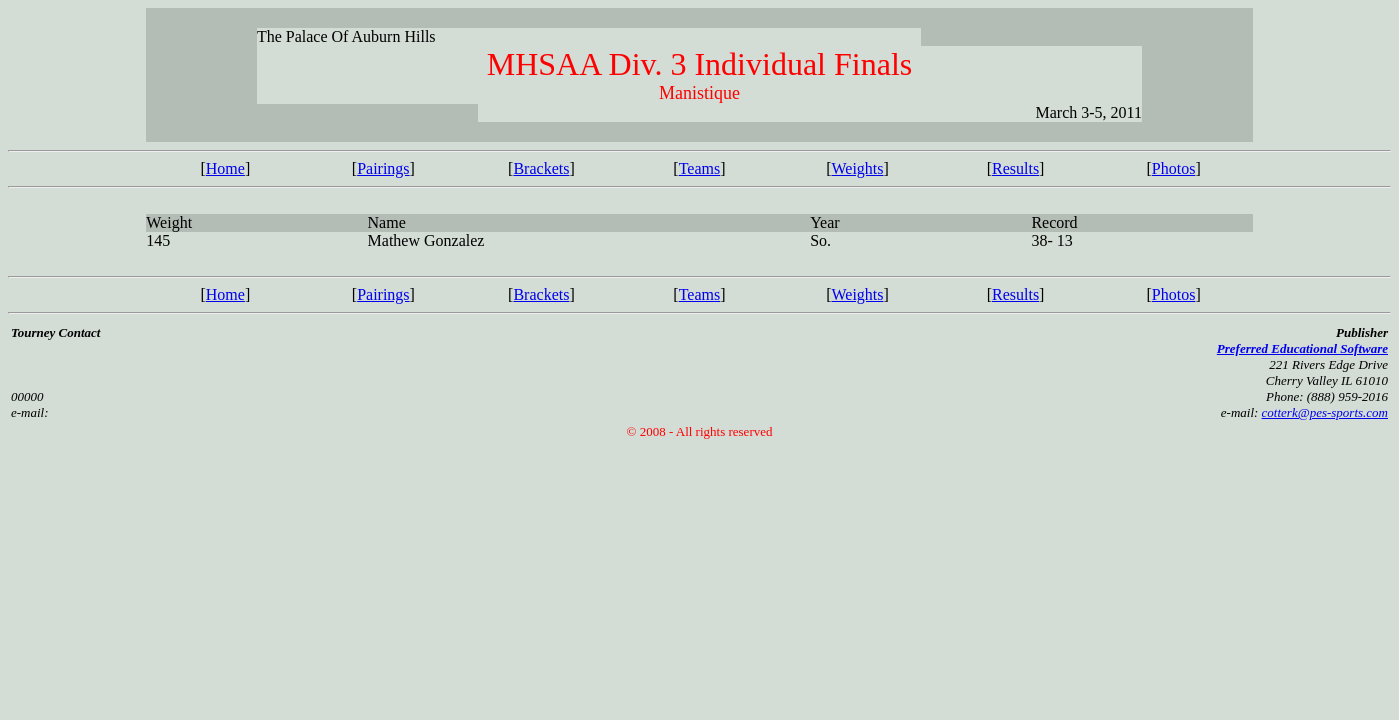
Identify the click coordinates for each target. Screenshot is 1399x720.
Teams (700, 168)
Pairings (383, 168)
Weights (857, 168)
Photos (1174, 168)
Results (1015, 168)
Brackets (541, 168)
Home (225, 168)
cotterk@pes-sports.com (1325, 412)
